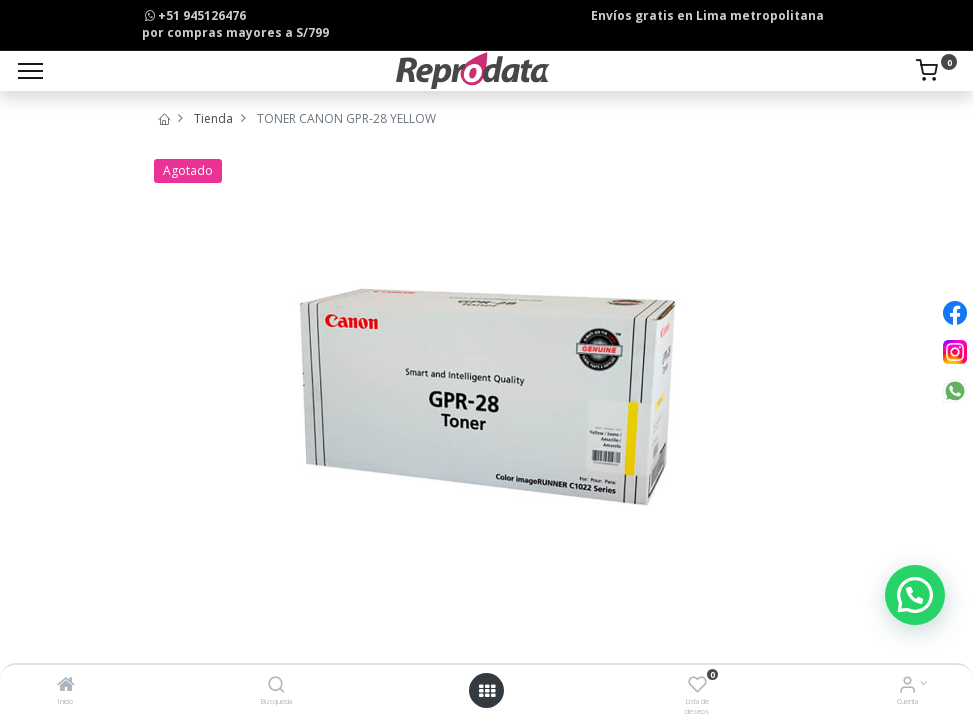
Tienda (213, 118)
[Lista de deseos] (697, 686)
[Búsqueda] (276, 686)
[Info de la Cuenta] (907, 686)
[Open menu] (487, 691)
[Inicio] (66, 686)
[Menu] (30, 71)
